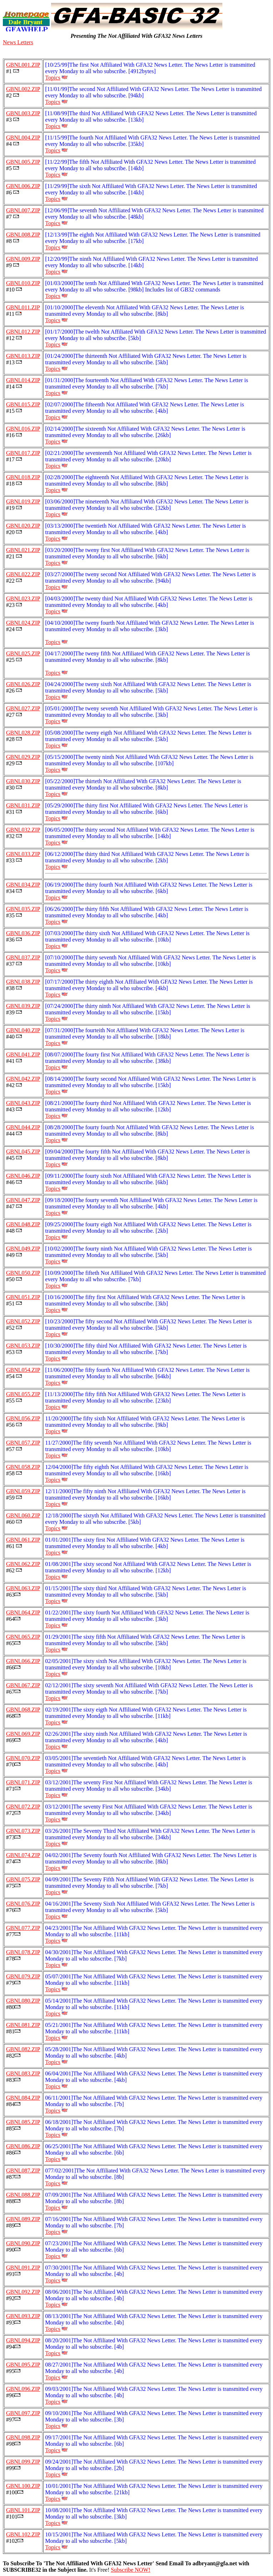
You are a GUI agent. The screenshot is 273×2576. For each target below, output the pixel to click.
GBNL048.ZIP (23, 1224)
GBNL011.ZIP (23, 307)
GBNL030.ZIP (23, 781)
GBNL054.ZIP (23, 1370)
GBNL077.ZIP (23, 1928)
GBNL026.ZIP (23, 684)
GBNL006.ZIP (23, 186)
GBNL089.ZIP (23, 2219)
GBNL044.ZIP (23, 1127)
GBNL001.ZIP (23, 65)
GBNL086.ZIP (23, 2146)
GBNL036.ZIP (23, 933)
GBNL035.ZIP (23, 909)
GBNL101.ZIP (23, 2510)
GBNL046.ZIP (23, 1176)
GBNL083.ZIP (23, 2073)
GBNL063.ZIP (23, 1588)
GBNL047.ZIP (23, 1200)
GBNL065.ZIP (23, 1637)
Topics (52, 78)
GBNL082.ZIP (23, 2049)
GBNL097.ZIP (23, 2413)
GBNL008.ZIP (23, 235)
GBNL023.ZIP (23, 598)
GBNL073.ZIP (23, 1831)
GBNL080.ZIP (23, 2001)
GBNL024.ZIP (23, 623)
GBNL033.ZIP (23, 854)
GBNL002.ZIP (23, 89)
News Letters (18, 42)
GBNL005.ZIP (23, 162)
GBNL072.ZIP (23, 1807)
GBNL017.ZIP (23, 453)
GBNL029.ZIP (23, 757)
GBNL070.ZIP (23, 1758)
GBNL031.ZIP (23, 805)
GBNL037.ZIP (23, 957)
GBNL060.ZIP (23, 1515)
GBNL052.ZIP (23, 1321)
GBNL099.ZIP (23, 2462)
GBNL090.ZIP (23, 2243)
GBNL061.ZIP (23, 1540)
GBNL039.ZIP (23, 1006)
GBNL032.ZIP (23, 830)
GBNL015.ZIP (23, 404)
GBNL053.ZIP (23, 1346)
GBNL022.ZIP (23, 574)
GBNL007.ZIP (23, 210)
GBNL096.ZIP (23, 2389)
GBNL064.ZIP (23, 1612)
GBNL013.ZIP (23, 356)
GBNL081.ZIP (23, 2025)
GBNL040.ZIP (23, 1030)
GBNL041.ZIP (23, 1054)
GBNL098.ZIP (23, 2437)
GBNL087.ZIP (23, 2170)
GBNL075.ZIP (23, 1879)
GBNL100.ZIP (23, 2486)
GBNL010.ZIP (23, 283)
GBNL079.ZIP (23, 1976)
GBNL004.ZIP (23, 138)
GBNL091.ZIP (23, 2268)
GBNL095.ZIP (23, 2365)
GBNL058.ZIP (23, 1467)
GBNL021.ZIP (23, 550)
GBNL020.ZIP (23, 526)
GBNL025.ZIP (23, 653)
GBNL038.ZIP (23, 982)
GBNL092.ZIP (23, 2292)
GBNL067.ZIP (23, 1685)
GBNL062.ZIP (23, 1564)
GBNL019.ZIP (23, 501)
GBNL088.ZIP (23, 2195)
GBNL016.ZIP (23, 429)
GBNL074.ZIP (23, 1855)
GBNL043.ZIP (23, 1103)
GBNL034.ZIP (23, 885)
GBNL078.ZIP (23, 1952)
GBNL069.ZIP (23, 1734)
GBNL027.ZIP (23, 708)
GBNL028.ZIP (23, 733)
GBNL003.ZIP (23, 113)
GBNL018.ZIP (23, 477)
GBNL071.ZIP (23, 1782)
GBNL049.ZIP (23, 1249)
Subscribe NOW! (130, 2570)
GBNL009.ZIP (23, 259)
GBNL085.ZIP (23, 2122)
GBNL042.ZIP (23, 1079)
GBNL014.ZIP (23, 380)
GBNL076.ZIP (23, 1904)
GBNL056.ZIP (23, 1418)
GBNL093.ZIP (23, 2316)
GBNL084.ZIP (23, 2098)
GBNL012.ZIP (23, 332)
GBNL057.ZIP (23, 1443)
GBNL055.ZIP (23, 1394)
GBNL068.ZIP (23, 1710)
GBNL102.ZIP (23, 2534)
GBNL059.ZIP (23, 1491)
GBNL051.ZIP (23, 1297)
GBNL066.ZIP (23, 1661)
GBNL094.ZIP (23, 2340)
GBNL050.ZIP (23, 1273)
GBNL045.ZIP (23, 1151)
